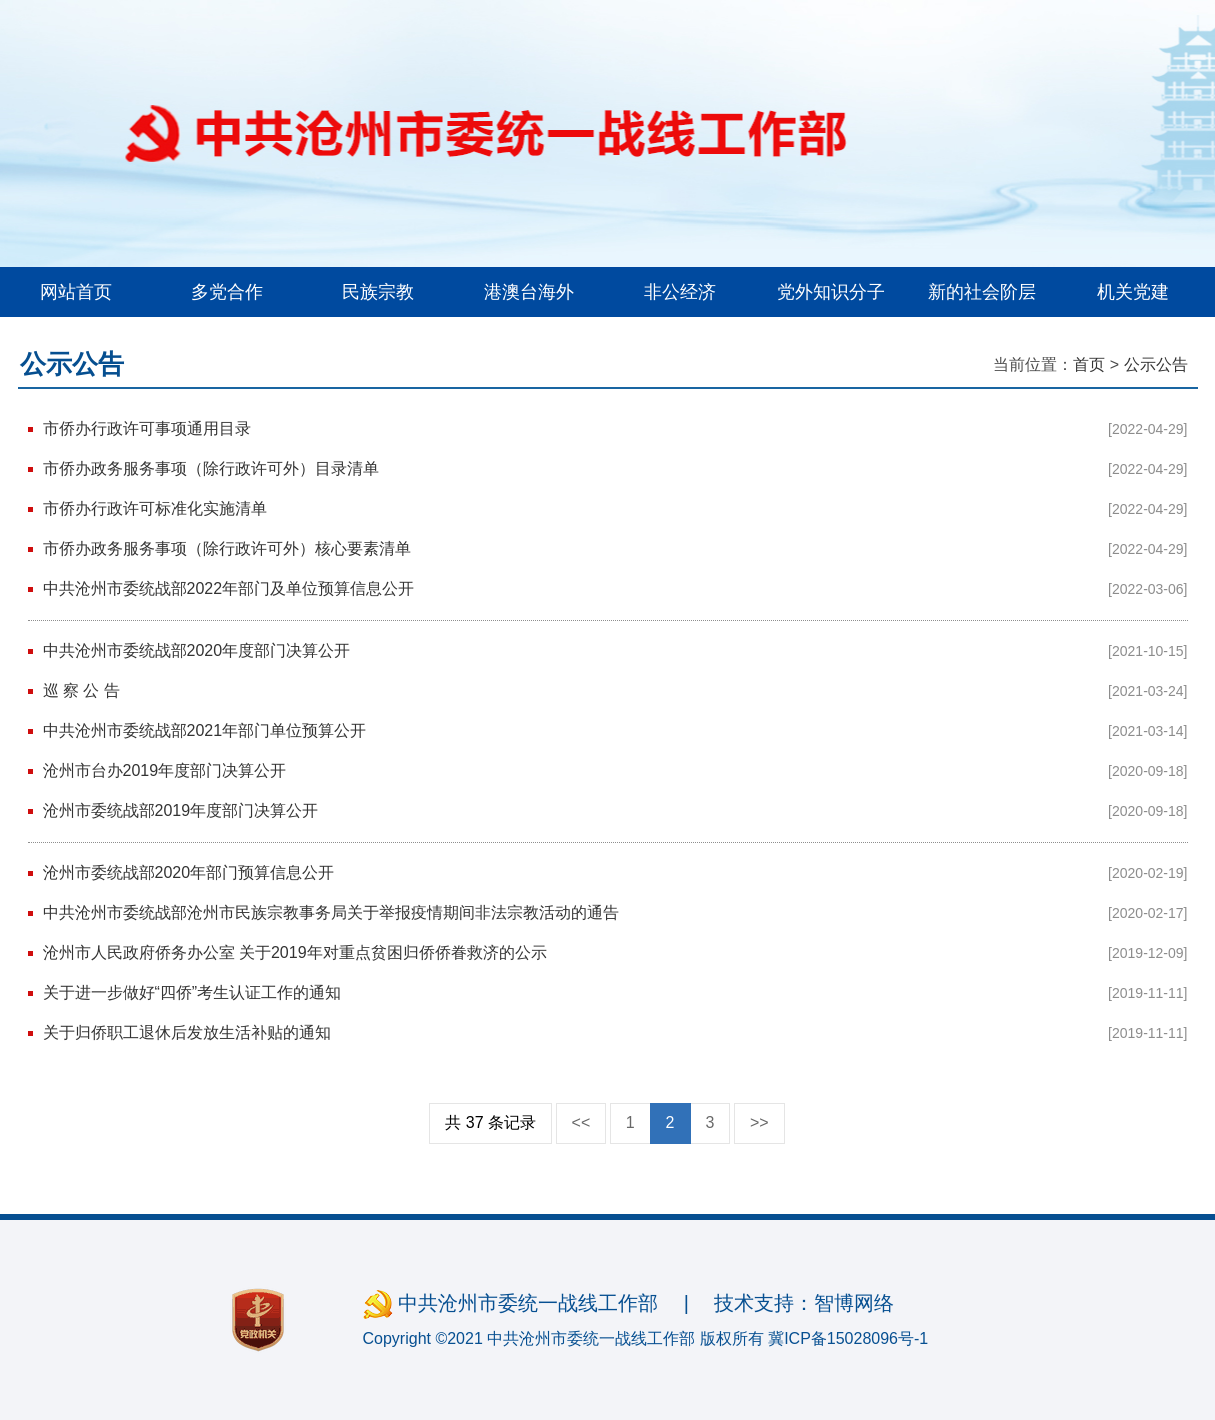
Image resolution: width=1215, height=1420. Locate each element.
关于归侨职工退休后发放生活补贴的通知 (187, 1032)
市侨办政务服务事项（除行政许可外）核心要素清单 (227, 548)
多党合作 (227, 292)
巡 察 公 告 (81, 690)
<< (581, 1122)
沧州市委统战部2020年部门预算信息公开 (189, 872)
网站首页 (76, 292)
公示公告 (1156, 364)
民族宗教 (378, 292)
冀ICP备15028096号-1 (848, 1338)
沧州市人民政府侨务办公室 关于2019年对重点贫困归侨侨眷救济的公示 (295, 952)
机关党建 (1133, 292)
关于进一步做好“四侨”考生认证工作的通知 (192, 992)
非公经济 (680, 292)
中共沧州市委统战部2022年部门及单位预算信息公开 (229, 588)
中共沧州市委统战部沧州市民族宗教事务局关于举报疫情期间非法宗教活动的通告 (331, 912)
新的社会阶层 (982, 292)
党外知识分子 (831, 292)
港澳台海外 (529, 292)
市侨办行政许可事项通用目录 (147, 428)
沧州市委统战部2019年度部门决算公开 (181, 810)
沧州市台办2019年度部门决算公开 (165, 770)
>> (759, 1122)
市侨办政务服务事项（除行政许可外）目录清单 (211, 468)
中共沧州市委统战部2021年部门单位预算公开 (205, 730)
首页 (1089, 364)
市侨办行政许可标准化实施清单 (155, 508)
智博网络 (854, 1303)
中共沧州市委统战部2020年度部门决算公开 (197, 650)
